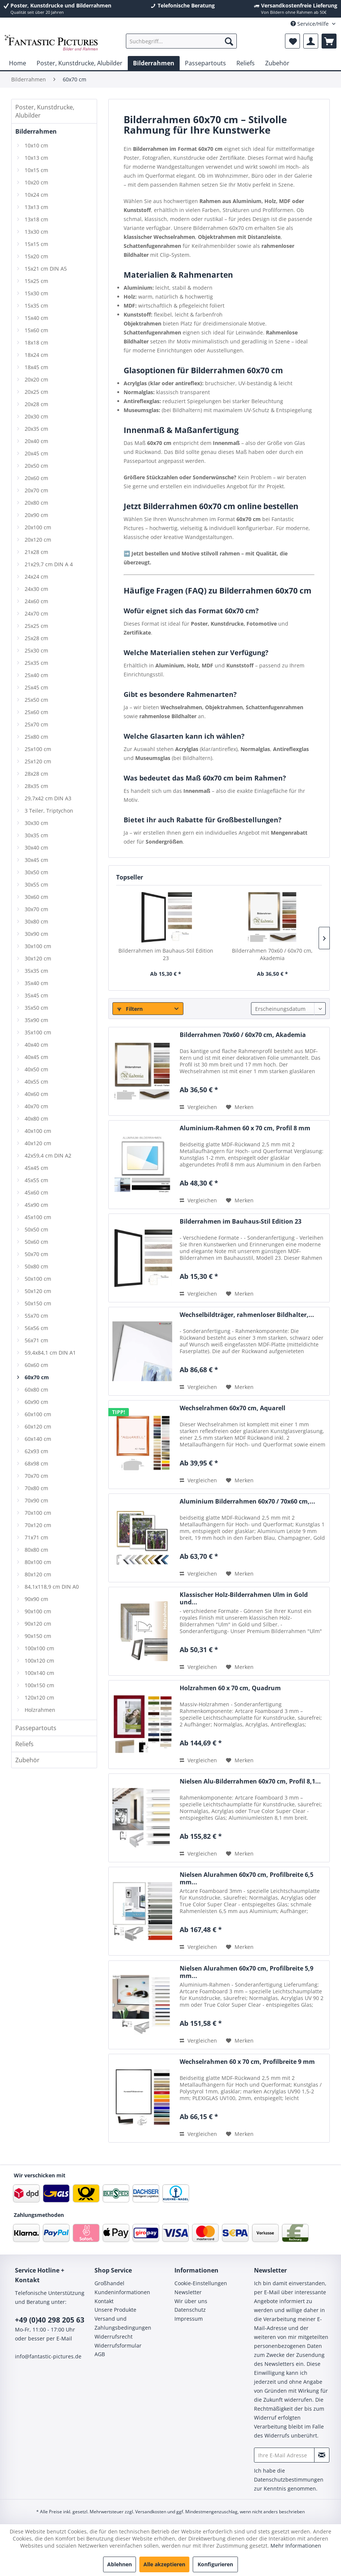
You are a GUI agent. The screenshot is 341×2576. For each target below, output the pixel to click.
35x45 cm (36, 995)
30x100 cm (38, 946)
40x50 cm (36, 1069)
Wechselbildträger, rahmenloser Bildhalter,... (247, 1315)
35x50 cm (36, 1007)
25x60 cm (36, 712)
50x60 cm (36, 1241)
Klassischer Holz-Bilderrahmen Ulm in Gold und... (244, 1598)
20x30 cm (36, 416)
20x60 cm (36, 478)
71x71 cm (36, 1537)
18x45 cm (36, 367)
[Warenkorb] (329, 41)
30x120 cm (38, 958)
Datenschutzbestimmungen (288, 2479)
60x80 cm (36, 1389)
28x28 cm (36, 773)
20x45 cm (36, 453)
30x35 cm (36, 835)
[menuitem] (181, 41)
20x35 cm (36, 428)
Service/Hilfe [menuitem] (310, 23)
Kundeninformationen (122, 2292)
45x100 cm (38, 1217)
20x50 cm (36, 465)
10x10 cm (36, 145)
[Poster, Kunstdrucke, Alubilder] (79, 63)
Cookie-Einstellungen (200, 2283)
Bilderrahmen (36, 131)
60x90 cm (36, 1401)
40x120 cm (38, 1143)
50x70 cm (36, 1254)
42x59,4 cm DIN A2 (48, 1155)
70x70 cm (36, 1475)
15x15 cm (36, 243)
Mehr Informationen (295, 2545)
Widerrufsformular (118, 2345)
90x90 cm (36, 1598)
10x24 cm (36, 194)
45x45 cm (36, 1167)
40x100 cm (38, 1130)
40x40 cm (36, 1044)
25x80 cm (36, 736)
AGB (99, 2354)
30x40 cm (36, 847)
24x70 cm (36, 613)
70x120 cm (38, 1525)
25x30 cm (36, 650)
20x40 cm (36, 441)
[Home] (17, 63)
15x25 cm (36, 280)
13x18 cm (36, 219)
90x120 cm (38, 1623)
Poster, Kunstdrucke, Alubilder (44, 111)
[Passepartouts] (205, 63)
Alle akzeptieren (164, 2564)
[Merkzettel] (292, 41)
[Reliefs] (245, 63)
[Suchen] (229, 41)
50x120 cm (38, 1291)
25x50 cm (36, 699)
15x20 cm (36, 256)
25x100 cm (38, 749)
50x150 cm (38, 1303)
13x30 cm (36, 231)
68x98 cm (36, 1463)
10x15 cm (36, 170)
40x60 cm (36, 1093)
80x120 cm (38, 1574)
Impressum (188, 2318)
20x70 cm (36, 490)
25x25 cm (36, 625)
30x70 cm (36, 909)
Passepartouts (35, 1728)
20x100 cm (38, 527)
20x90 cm (36, 514)
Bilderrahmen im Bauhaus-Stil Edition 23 (165, 954)
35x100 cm (38, 1032)
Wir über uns (190, 2301)
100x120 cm (39, 1660)
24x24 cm (36, 576)
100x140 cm (39, 1672)
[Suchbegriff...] (181, 41)
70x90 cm (36, 1500)
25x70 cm (36, 724)
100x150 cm (39, 1685)
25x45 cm (36, 687)
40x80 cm (36, 1118)
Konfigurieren (215, 2564)
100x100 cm (39, 1648)
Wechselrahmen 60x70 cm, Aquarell (232, 1408)
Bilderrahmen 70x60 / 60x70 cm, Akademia (272, 954)
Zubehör (27, 1760)
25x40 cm (36, 675)
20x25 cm (36, 391)
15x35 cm (36, 305)
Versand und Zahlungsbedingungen (122, 2323)
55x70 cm (36, 1315)
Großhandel (109, 2283)
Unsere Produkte (115, 2309)
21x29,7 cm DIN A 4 (49, 564)
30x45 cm (36, 859)
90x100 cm (38, 1611)
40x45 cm (36, 1056)
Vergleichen (198, 1107)
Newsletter (188, 2292)
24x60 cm (36, 601)
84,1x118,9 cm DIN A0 (52, 1586)
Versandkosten (150, 2511)
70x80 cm (36, 1488)
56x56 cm (36, 1327)
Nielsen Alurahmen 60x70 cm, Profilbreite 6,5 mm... (246, 1878)
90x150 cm (38, 1635)
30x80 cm (36, 921)
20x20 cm (36, 379)
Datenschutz (190, 2309)
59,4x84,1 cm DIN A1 (50, 1352)
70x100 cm (38, 1512)
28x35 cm (36, 785)
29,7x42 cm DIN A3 (48, 798)
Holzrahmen (40, 1709)
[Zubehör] (277, 63)
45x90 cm (36, 1204)
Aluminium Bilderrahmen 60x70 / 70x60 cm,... (247, 1501)
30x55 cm (36, 884)
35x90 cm (36, 1020)
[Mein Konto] (310, 41)
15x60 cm (36, 330)
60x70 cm (37, 1377)
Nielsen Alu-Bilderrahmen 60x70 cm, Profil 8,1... (250, 1781)
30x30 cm (36, 822)
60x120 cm (38, 1426)
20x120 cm (38, 539)
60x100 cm (38, 1414)
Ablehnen (119, 2564)
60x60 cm (36, 1364)
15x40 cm (36, 317)
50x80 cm (36, 1266)
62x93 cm (36, 1451)
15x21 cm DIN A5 (46, 268)
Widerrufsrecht (113, 2336)
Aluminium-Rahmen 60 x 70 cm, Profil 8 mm (245, 1128)
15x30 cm (36, 293)
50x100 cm (38, 1278)
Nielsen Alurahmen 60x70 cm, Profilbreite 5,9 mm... (246, 1972)
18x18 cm (36, 342)
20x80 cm (36, 502)
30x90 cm (36, 933)
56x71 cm (36, 1340)
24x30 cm (36, 588)
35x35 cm (36, 970)
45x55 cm (36, 1180)
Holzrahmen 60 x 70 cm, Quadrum (230, 1688)
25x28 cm (36, 638)
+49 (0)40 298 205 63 (49, 2320)
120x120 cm (39, 1697)
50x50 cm (36, 1229)
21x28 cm (36, 551)
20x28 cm (36, 404)
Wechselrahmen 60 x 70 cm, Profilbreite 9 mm (247, 2062)
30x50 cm (36, 872)
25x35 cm (36, 662)
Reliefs (24, 1744)
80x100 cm (38, 1562)
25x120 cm (38, 761)
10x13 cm (36, 157)
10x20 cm (36, 182)
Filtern (130, 1008)
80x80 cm (36, 1549)
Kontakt (104, 2301)
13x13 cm (36, 207)
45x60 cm (36, 1192)
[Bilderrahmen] (154, 63)
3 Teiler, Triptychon (49, 810)
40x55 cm (36, 1081)
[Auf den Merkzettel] (240, 1107)
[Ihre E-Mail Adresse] (284, 2455)
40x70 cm (36, 1106)
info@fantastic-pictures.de (48, 2356)
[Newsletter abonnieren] (321, 2455)
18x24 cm (36, 354)
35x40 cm (36, 983)
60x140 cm (38, 1438)
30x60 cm (36, 896)
